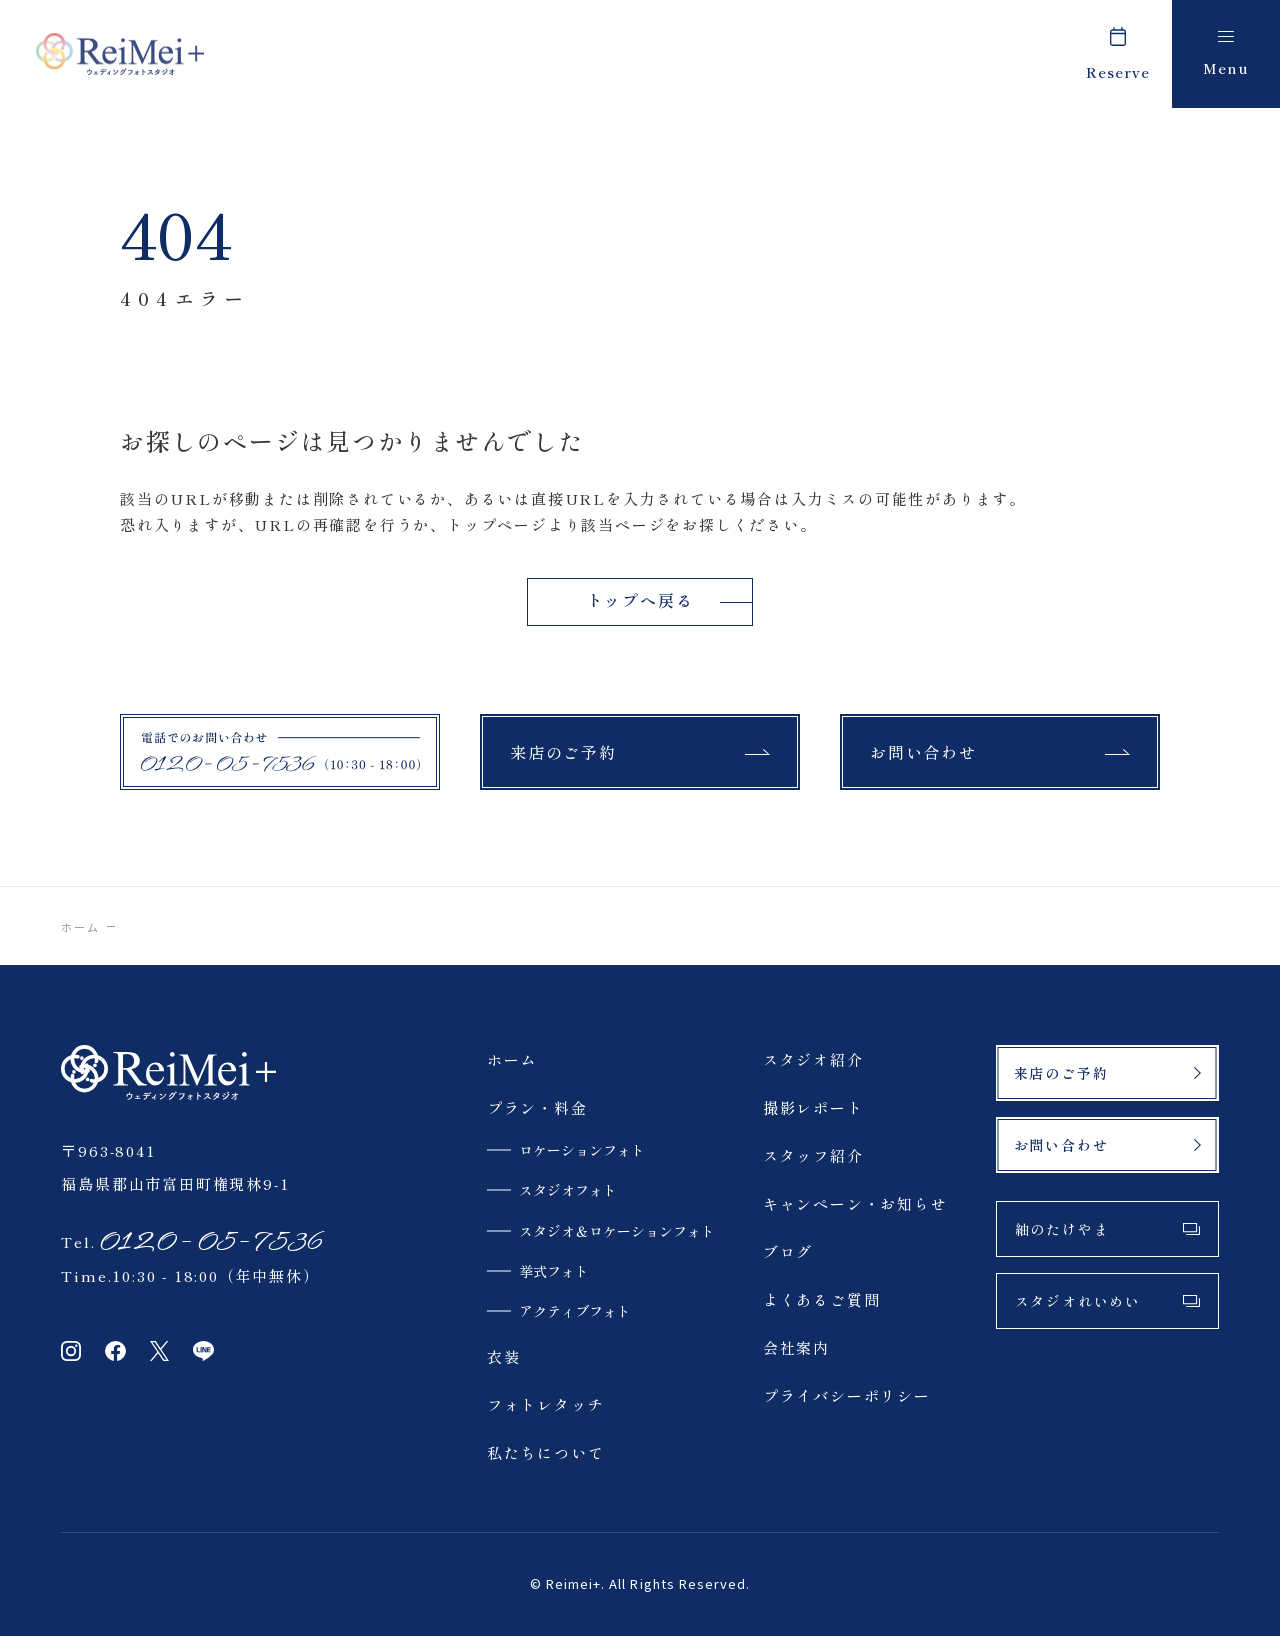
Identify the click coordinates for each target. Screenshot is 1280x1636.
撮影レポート (813, 1107)
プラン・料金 (537, 1107)
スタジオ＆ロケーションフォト (617, 1231)
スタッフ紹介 (813, 1155)
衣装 (504, 1356)
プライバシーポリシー (847, 1395)
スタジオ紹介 (813, 1059)
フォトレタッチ (546, 1404)
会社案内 (796, 1347)
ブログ (788, 1251)
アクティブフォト (575, 1311)
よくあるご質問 (822, 1299)
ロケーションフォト (582, 1150)
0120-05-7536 (209, 1242)
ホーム (79, 927)
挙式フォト (554, 1271)
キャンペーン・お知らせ (855, 1203)
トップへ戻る (640, 600)
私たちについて (546, 1452)
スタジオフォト (568, 1190)
